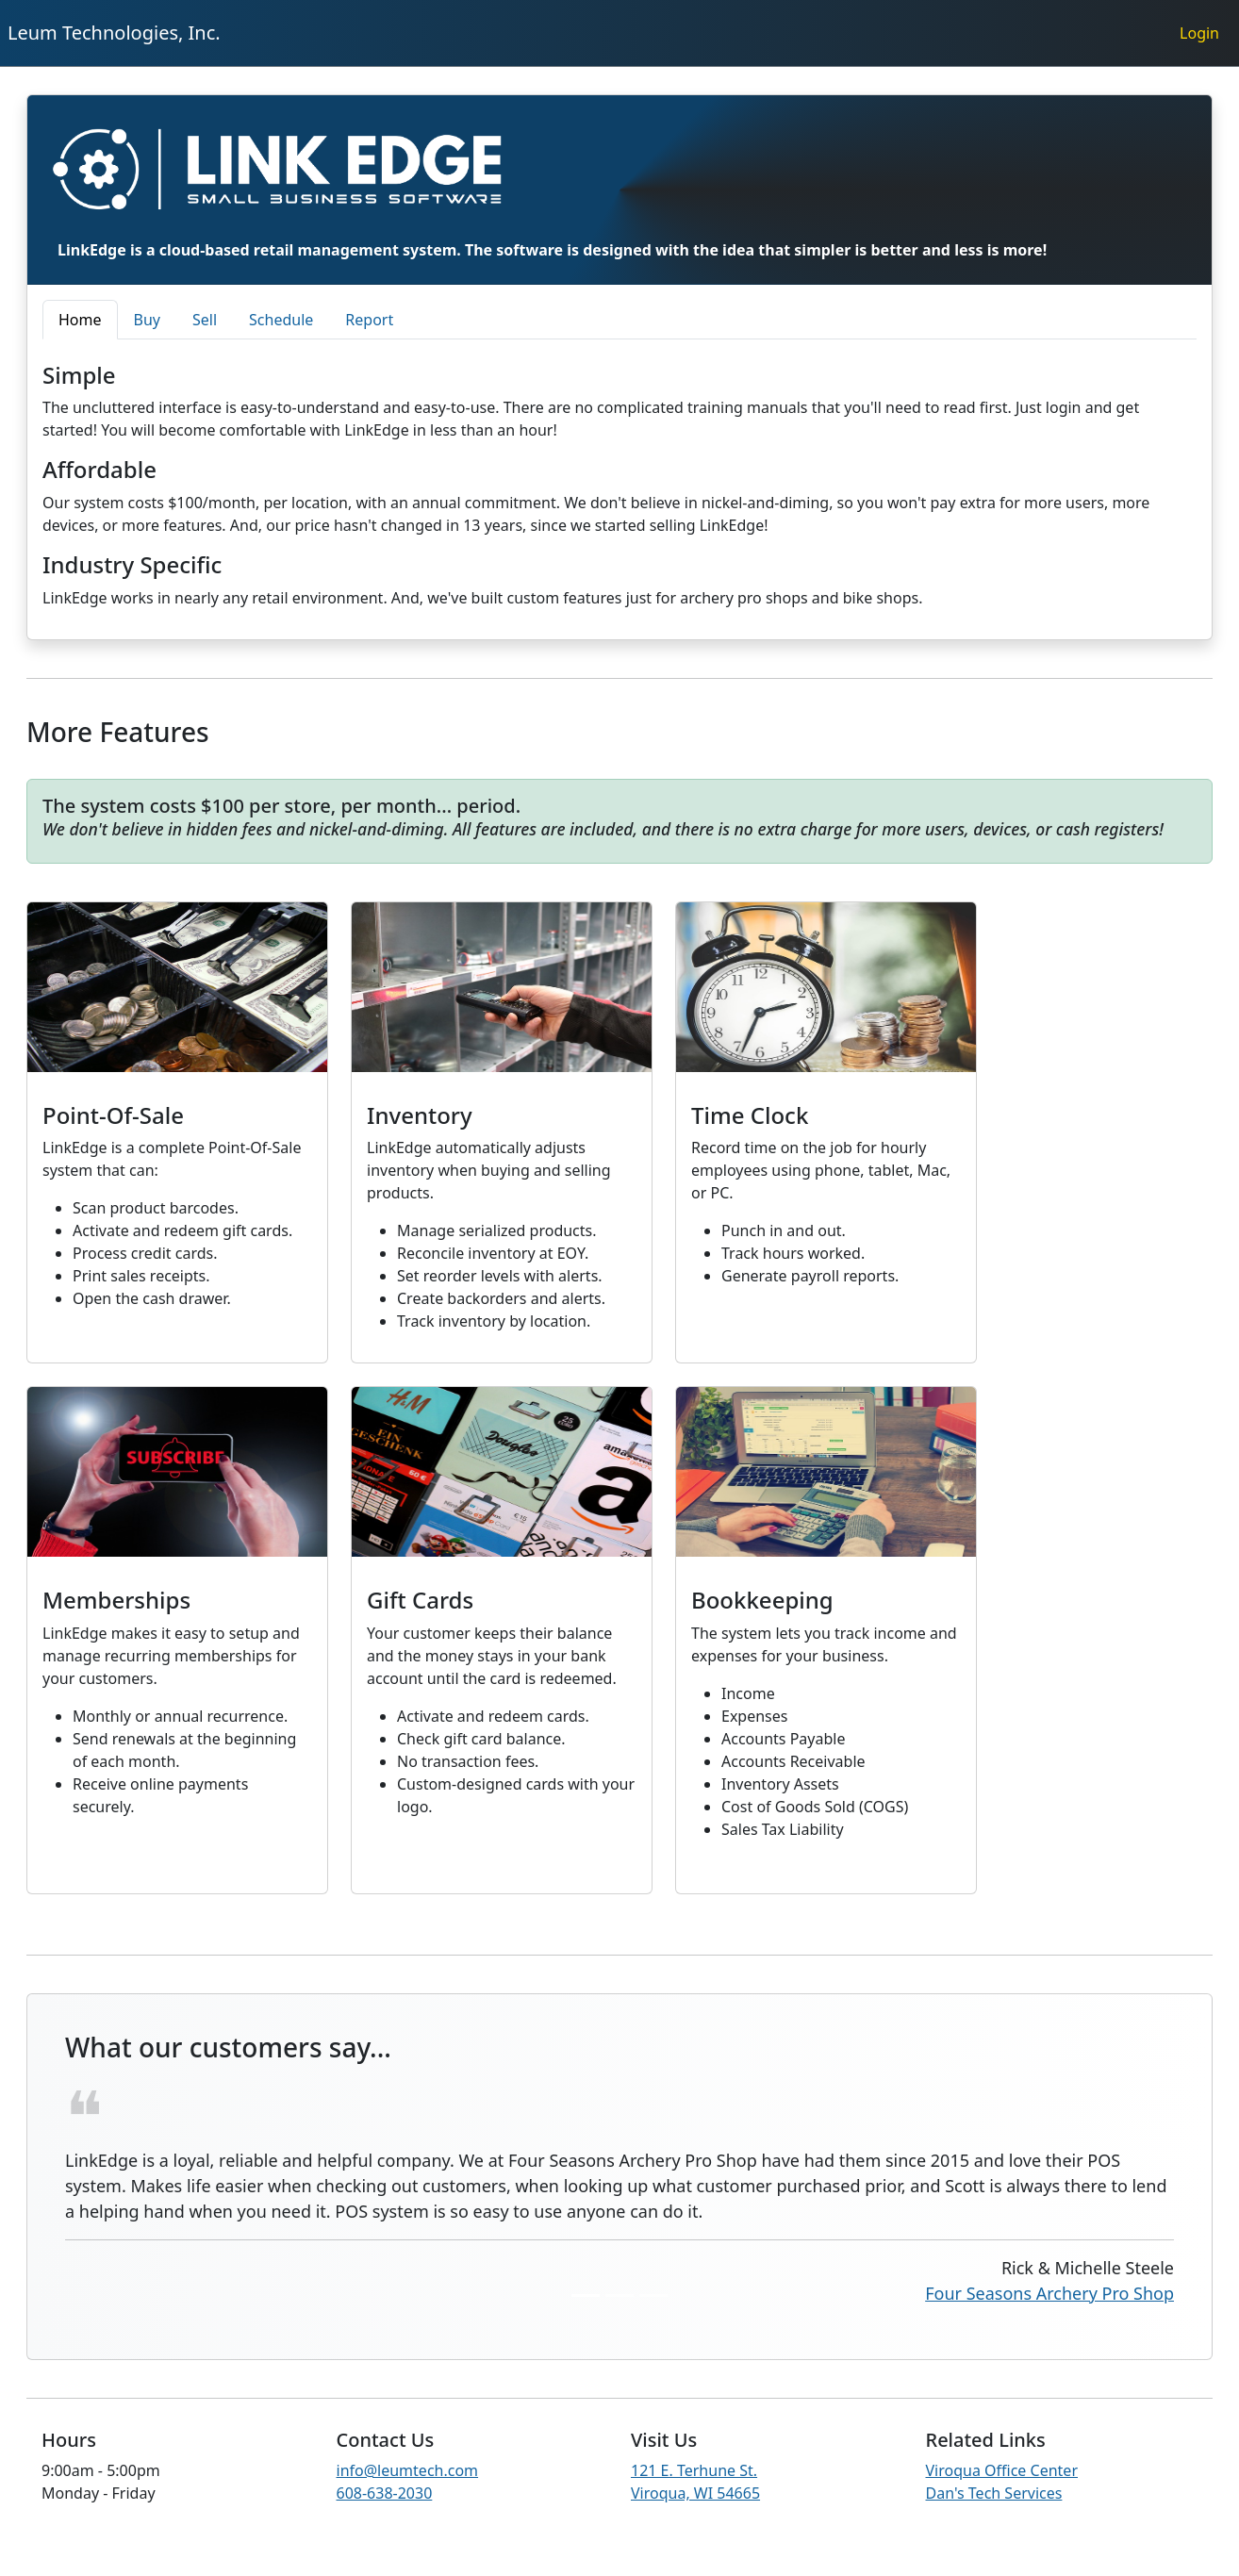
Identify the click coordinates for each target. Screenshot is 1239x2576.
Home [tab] (80, 319)
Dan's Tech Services (994, 2493)
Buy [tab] (147, 319)
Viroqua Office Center (1002, 2470)
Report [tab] (369, 319)
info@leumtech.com (408, 2470)
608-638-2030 (385, 2493)
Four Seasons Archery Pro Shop (1049, 2293)
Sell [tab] (204, 319)
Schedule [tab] (281, 319)
